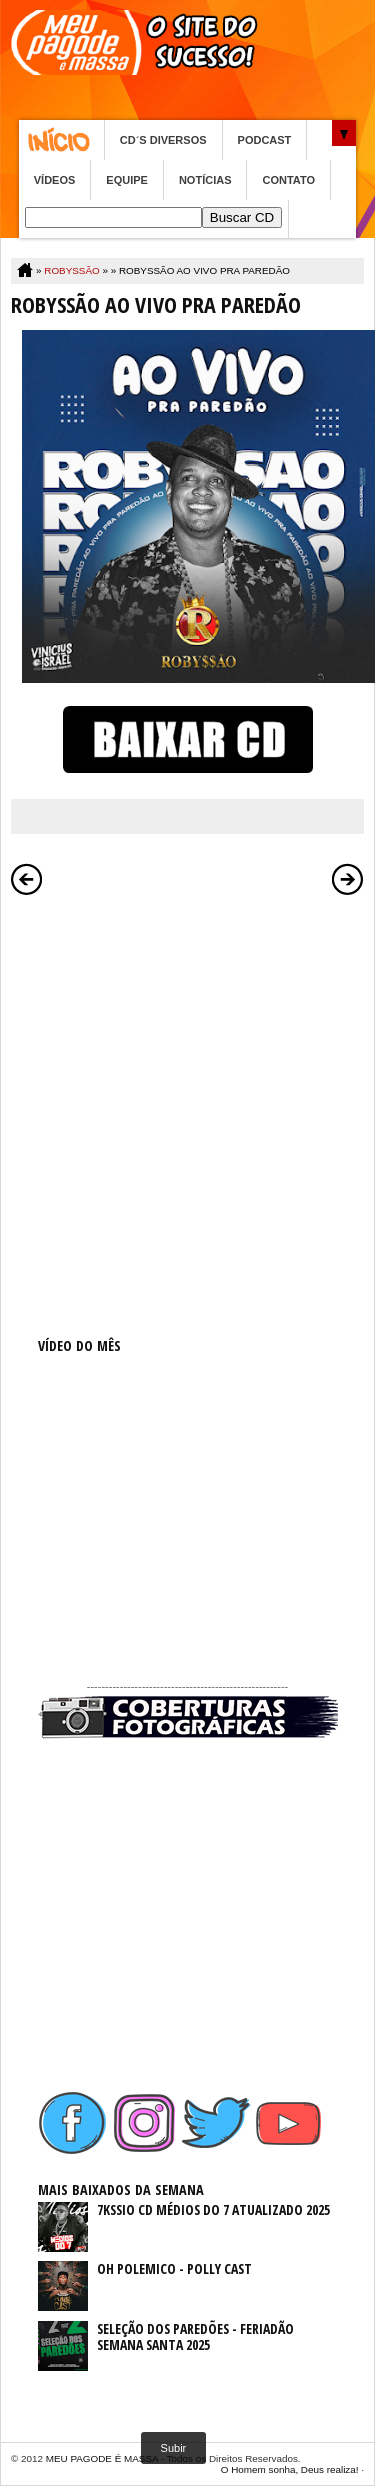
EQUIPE (127, 180)
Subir (174, 2448)
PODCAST (265, 140)
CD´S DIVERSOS (163, 140)
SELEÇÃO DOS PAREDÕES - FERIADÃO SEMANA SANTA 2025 (195, 2337)
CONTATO (288, 180)
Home (61, 140)
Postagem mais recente (27, 879)
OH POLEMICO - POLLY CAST (174, 2268)
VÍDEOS (55, 180)
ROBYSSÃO (71, 270)
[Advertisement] (187, 1093)
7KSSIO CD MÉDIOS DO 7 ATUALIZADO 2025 (213, 2209)
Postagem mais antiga (348, 879)
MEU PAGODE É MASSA (102, 2458)
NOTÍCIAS (205, 180)
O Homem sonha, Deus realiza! (290, 2469)
